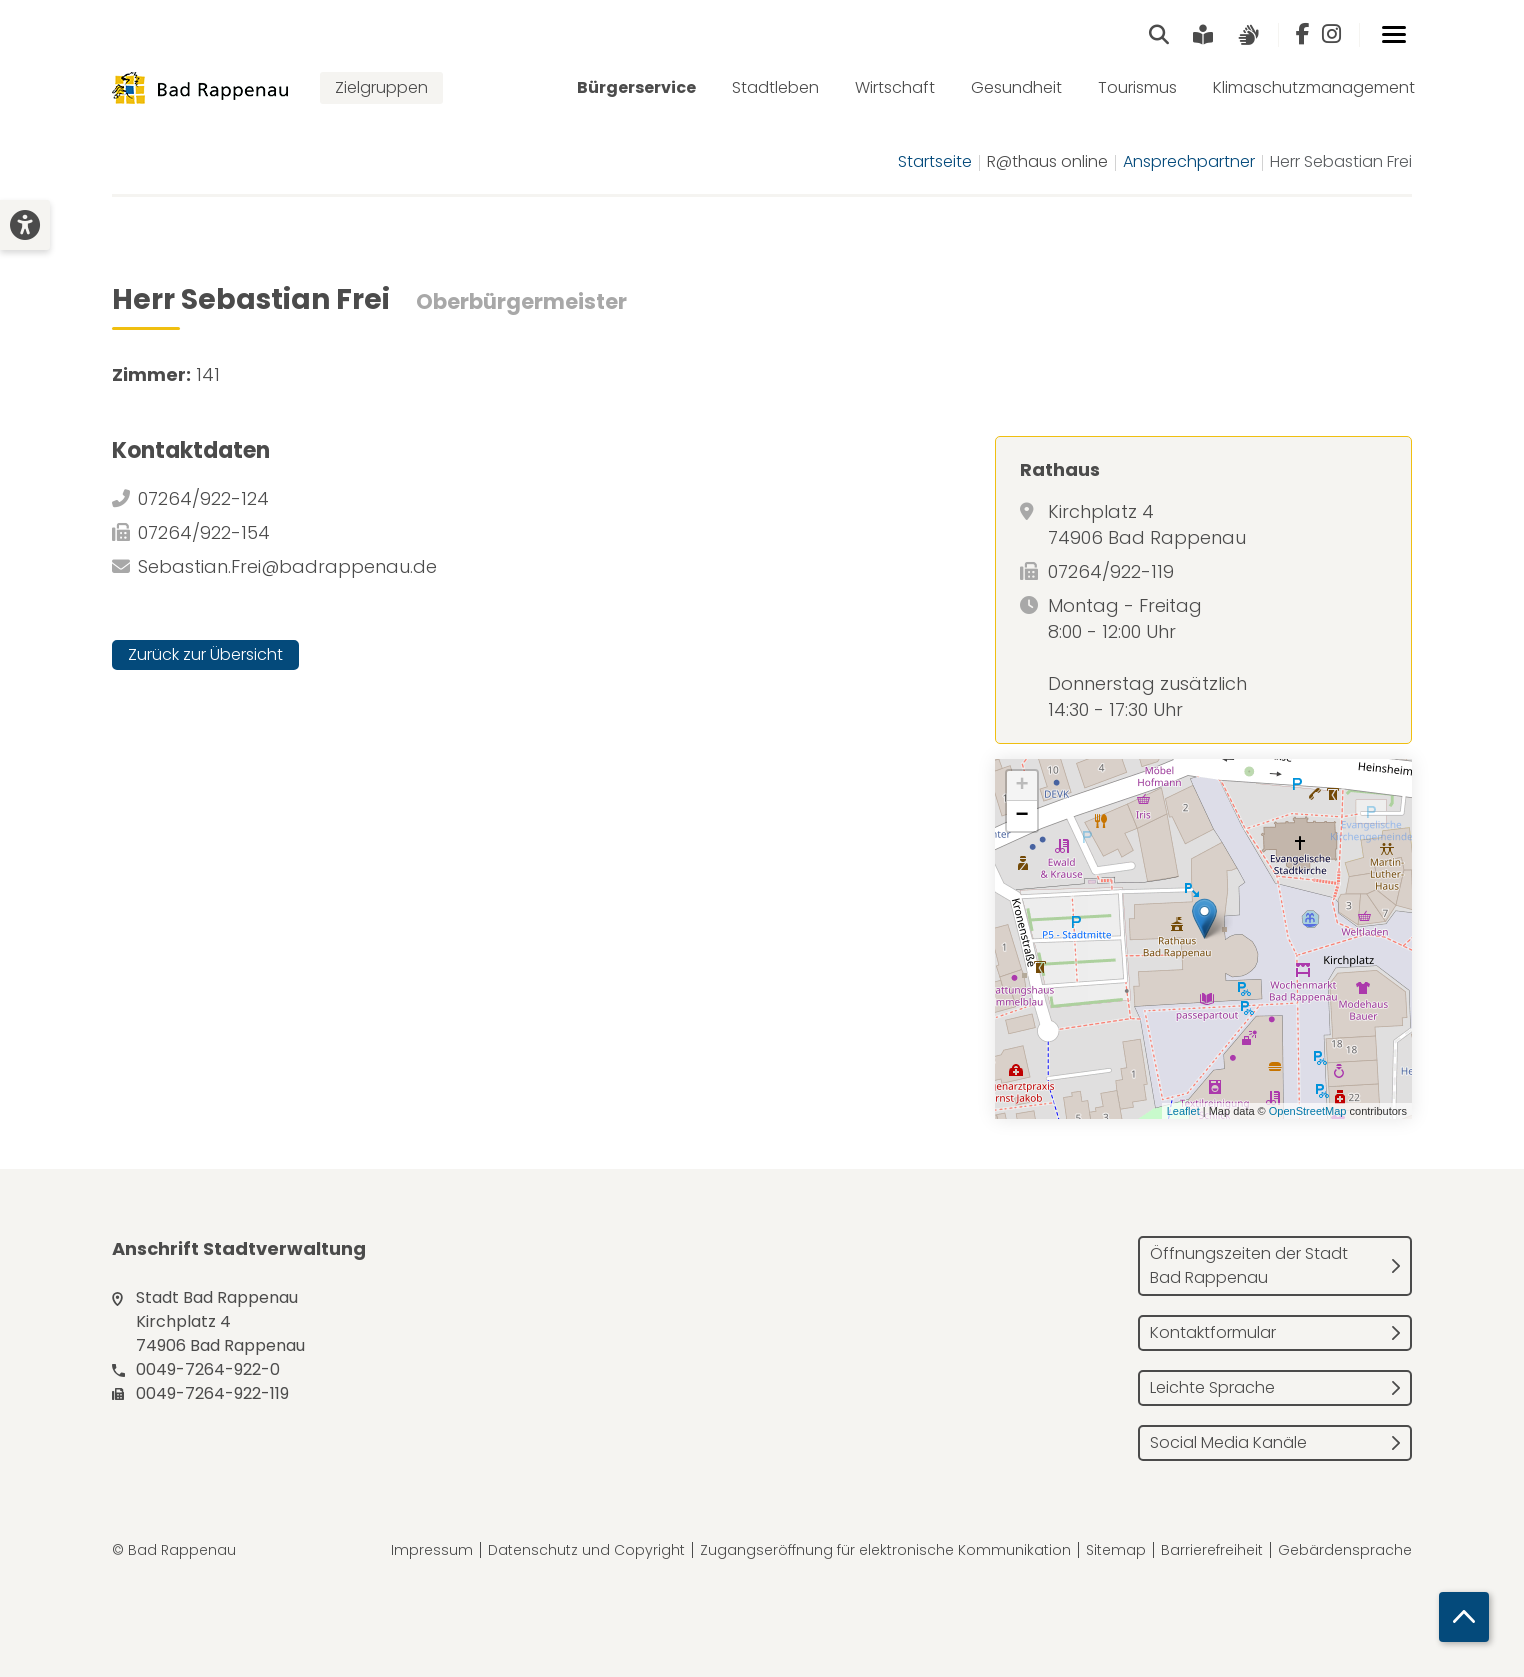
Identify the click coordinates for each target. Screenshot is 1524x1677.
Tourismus (1137, 87)
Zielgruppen (381, 87)
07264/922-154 (204, 532)
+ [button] (1022, 786)
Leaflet (1183, 1111)
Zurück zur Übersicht (205, 654)
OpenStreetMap (1308, 1111)
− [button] (1022, 816)
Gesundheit (1016, 87)
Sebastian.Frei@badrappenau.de (287, 566)
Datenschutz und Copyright (586, 1550)
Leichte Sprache (1212, 1387)
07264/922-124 (203, 498)
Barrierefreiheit (1212, 1550)
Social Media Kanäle (1228, 1442)
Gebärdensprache (1345, 1550)
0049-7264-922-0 (208, 1369)
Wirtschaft (895, 87)
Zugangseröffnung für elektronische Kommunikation (885, 1550)
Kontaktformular (1213, 1332)
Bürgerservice (636, 87)
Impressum (432, 1550)
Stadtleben (775, 87)
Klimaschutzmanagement (1314, 87)
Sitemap (1116, 1550)
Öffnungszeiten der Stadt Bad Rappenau (1249, 1265)
